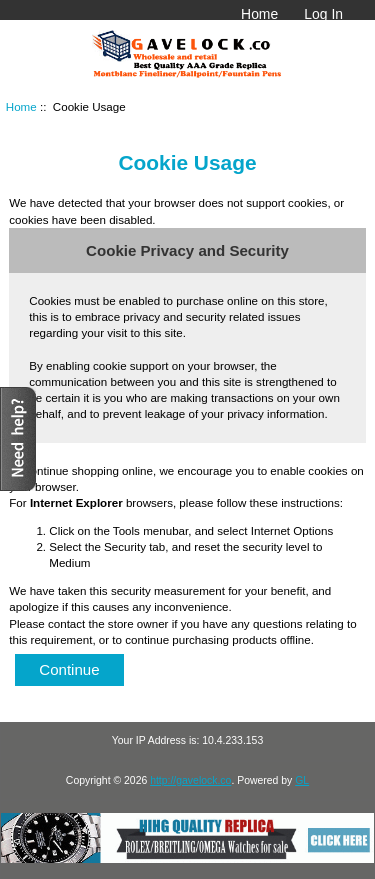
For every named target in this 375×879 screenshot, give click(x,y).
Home (259, 14)
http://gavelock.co (190, 780)
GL (302, 780)
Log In (323, 14)
